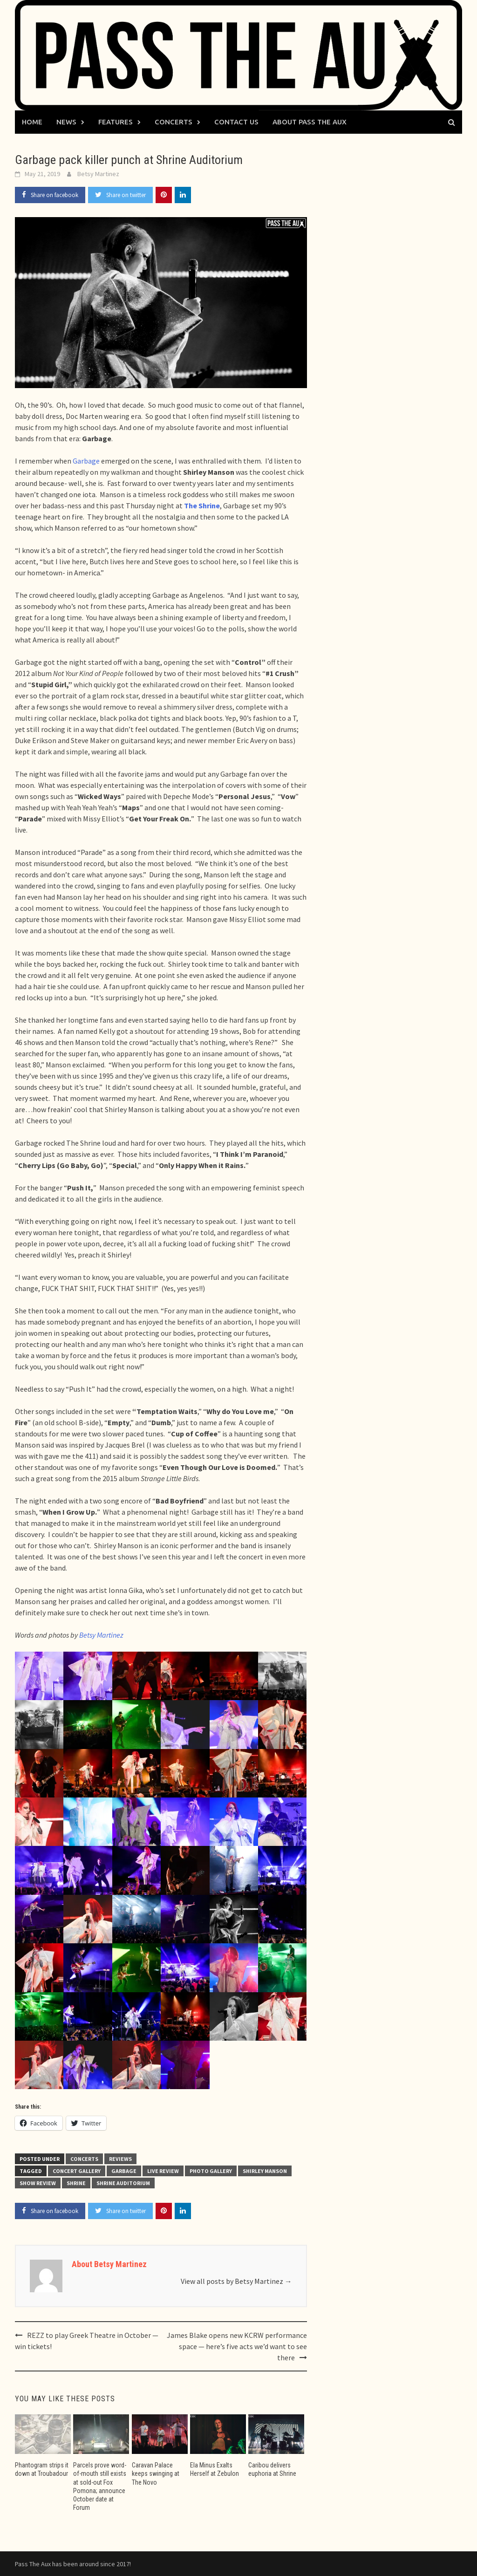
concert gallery (77, 2170)
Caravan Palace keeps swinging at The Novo (155, 2473)
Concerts (173, 122)
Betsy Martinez (98, 174)
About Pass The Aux (310, 122)
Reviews (120, 2158)
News (66, 122)
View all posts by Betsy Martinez (236, 2281)
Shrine (76, 2183)
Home (32, 122)
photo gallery (211, 2170)
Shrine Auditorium (123, 2183)
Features (115, 122)
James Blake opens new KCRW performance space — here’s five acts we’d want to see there (237, 2346)
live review (163, 2170)
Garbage (86, 460)
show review (38, 2183)
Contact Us (236, 122)
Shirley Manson (265, 2170)
